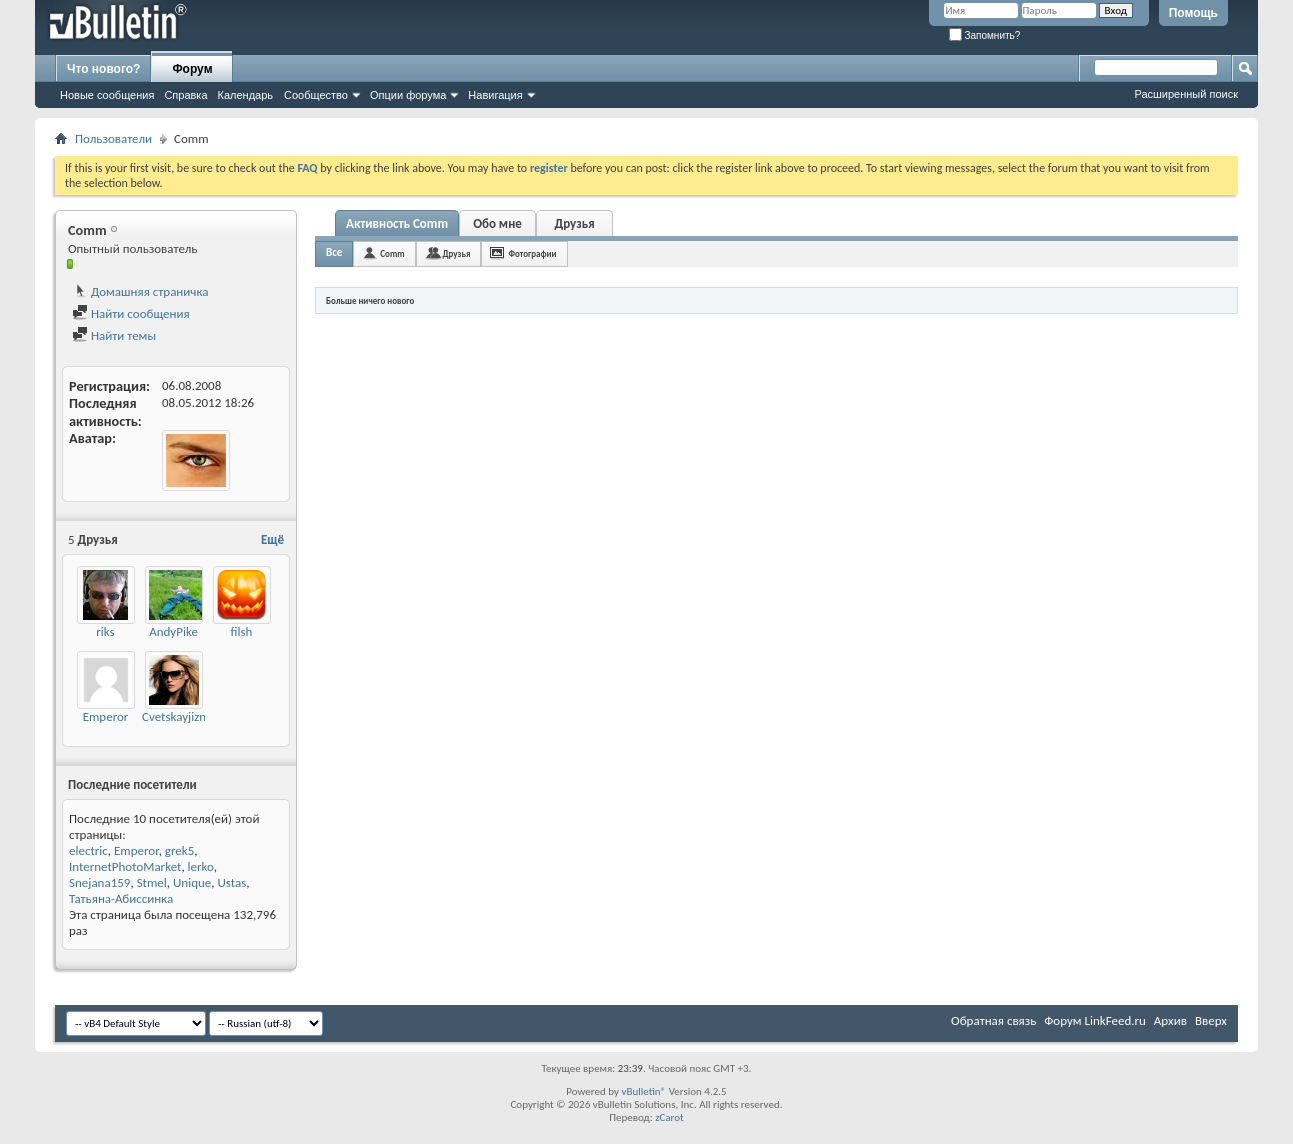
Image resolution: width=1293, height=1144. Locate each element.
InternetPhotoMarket (125, 866)
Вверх (1211, 1020)
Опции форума (408, 95)
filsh (242, 631)
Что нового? (103, 69)
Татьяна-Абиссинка (121, 898)
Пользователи (113, 138)
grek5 (179, 850)
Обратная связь (993, 1020)
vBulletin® (643, 1091)
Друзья (574, 223)
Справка (185, 95)
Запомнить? (985, 35)
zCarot (669, 1117)
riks (105, 631)
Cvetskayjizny (177, 716)
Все (334, 252)
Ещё (272, 539)
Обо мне (497, 223)
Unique (192, 882)
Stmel (152, 882)
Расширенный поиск (1186, 94)
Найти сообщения (131, 313)
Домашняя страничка (140, 291)
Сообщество (316, 95)
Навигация (495, 95)
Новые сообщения (107, 95)
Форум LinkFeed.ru (1095, 1020)
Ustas (232, 882)
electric (88, 850)
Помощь (1193, 13)
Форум (192, 69)
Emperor (106, 716)
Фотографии (532, 253)
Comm (392, 253)
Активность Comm (397, 223)
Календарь (246, 95)
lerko (201, 866)
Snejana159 (99, 882)
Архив (1170, 1020)
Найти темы (114, 335)
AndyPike (173, 631)
